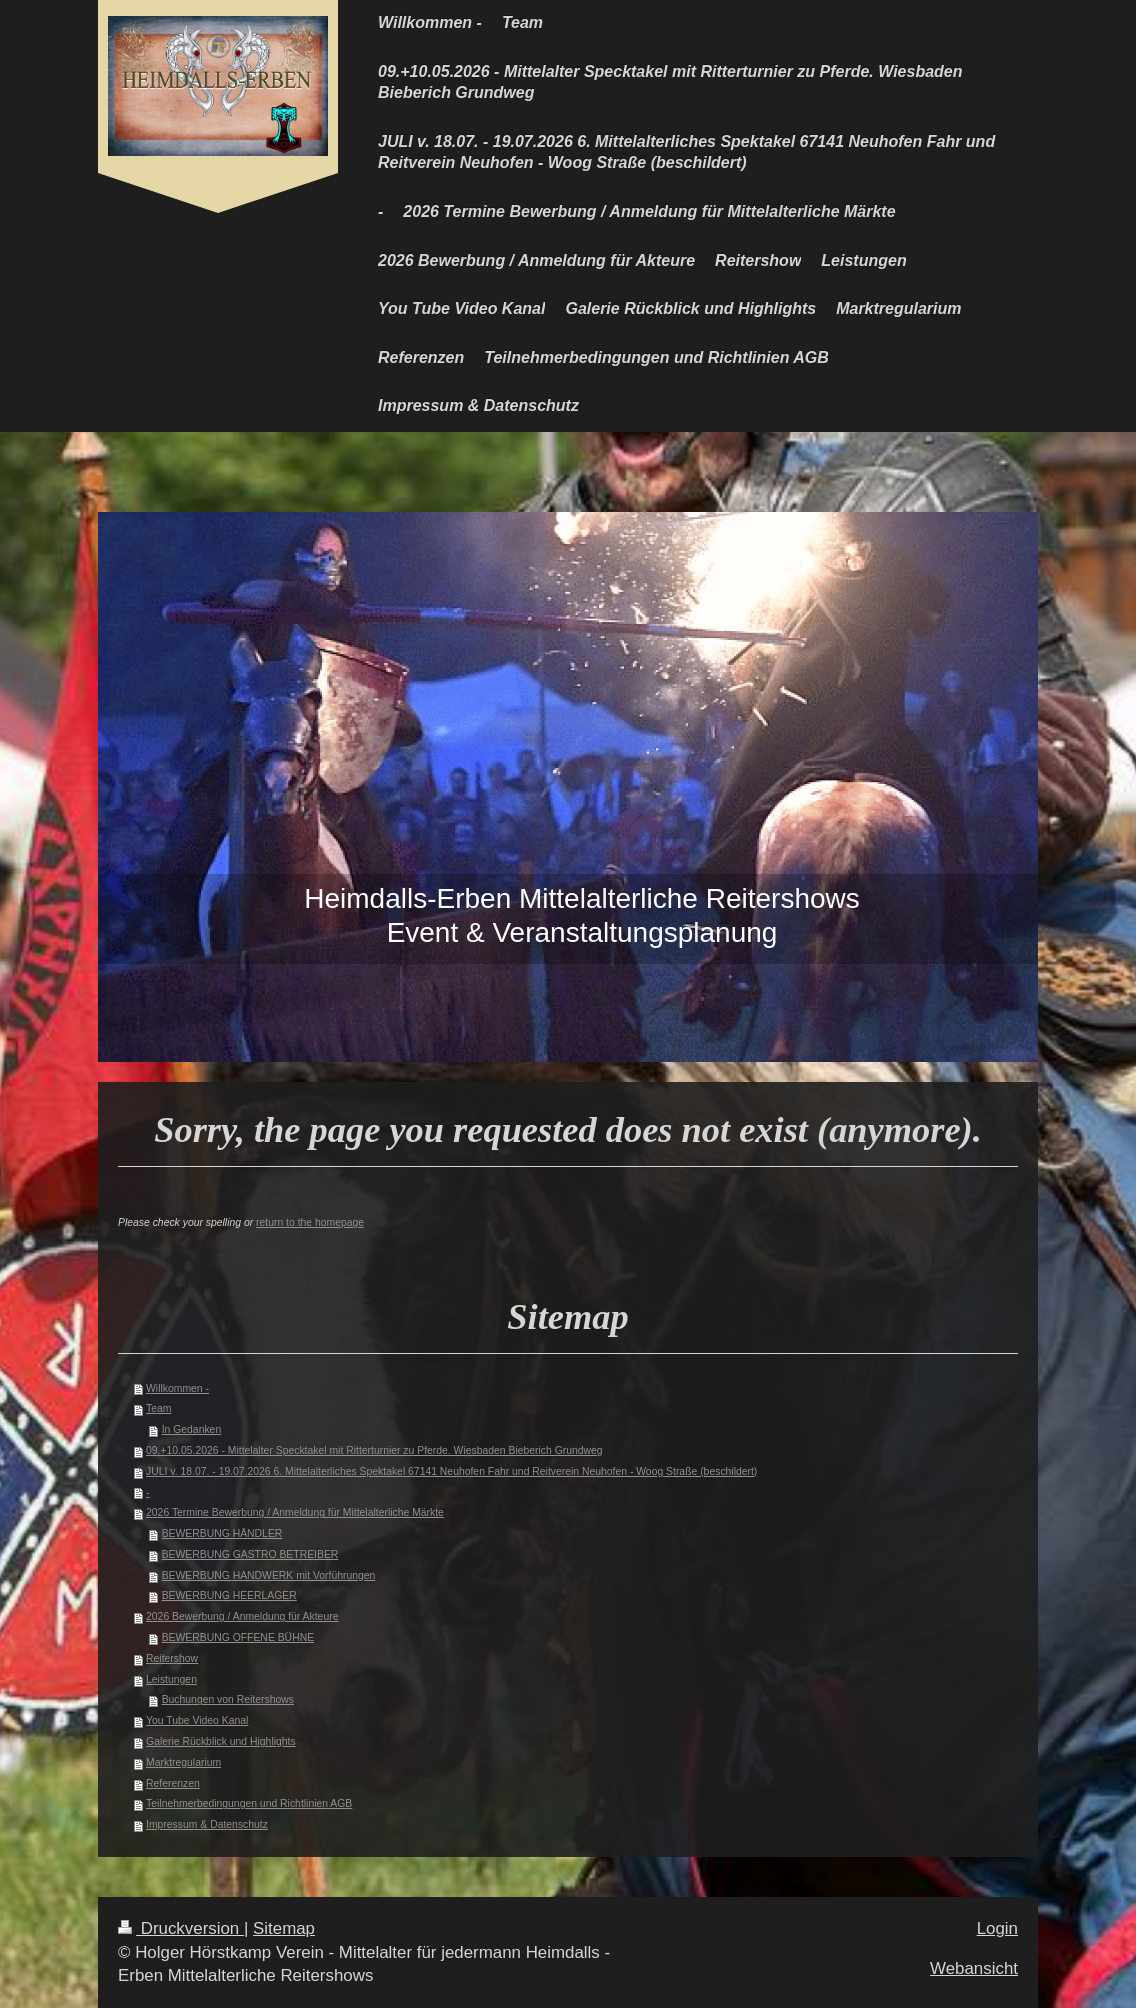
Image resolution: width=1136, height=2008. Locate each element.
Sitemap (284, 1928)
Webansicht (974, 1968)
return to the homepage (310, 1222)
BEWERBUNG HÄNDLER (222, 1533)
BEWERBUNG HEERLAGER (229, 1595)
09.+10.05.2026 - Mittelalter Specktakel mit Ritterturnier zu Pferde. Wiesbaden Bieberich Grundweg (374, 1450)
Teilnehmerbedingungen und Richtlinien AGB (249, 1803)
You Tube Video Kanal (197, 1720)
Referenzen (173, 1783)
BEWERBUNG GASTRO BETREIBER (250, 1554)
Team (158, 1408)
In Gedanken (192, 1429)
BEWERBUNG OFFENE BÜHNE (238, 1637)
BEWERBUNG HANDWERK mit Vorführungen (269, 1575)
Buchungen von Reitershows (228, 1699)
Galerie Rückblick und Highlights (221, 1741)
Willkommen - (177, 1388)
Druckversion (181, 1928)
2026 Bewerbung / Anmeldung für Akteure (242, 1616)
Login (997, 1928)
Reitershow (172, 1658)
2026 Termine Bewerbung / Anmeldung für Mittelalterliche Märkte (295, 1512)
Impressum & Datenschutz (207, 1824)
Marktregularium (183, 1762)
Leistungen (171, 1679)
